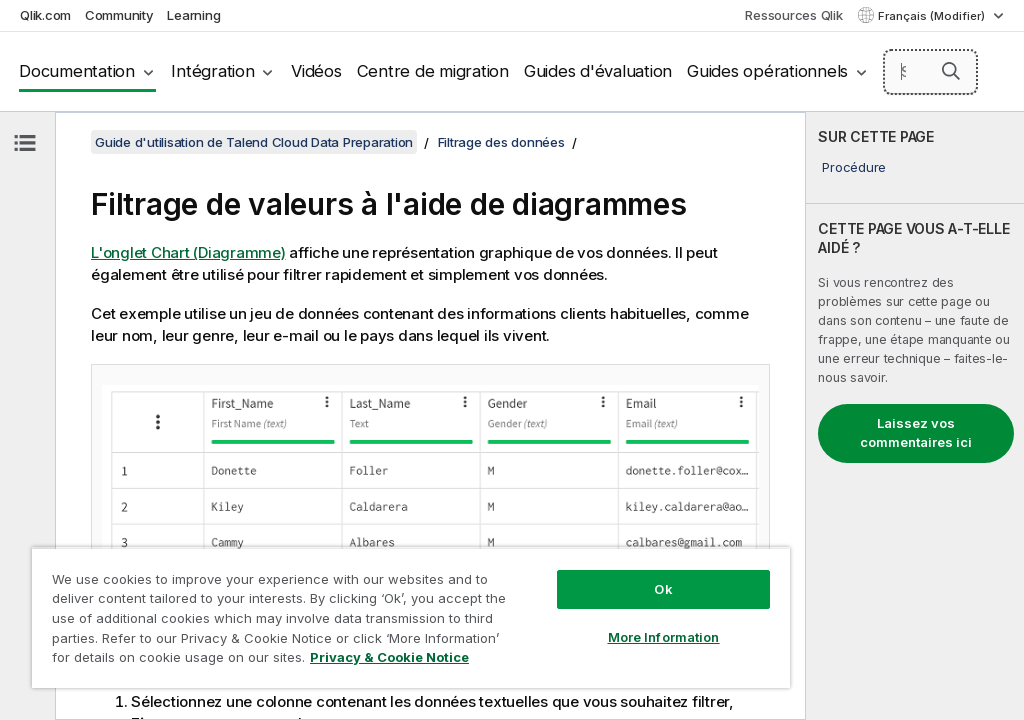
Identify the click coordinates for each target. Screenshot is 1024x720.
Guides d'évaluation (598, 71)
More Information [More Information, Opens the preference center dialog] (664, 637)
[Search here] (931, 72)
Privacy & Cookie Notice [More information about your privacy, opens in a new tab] (389, 657)
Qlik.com (45, 15)
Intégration (212, 71)
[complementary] (915, 416)
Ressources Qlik (793, 15)
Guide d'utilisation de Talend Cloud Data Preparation (254, 142)
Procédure (854, 167)
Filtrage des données (501, 142)
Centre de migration (433, 71)
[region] (411, 617)
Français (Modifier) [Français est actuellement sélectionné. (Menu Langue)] (933, 16)
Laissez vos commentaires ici (916, 433)
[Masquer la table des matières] (25, 143)
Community (119, 15)
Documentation (77, 71)
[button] (951, 71)
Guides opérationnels (767, 71)
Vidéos (316, 71)
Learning (193, 15)
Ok (663, 589)
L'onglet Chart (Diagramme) (188, 252)
